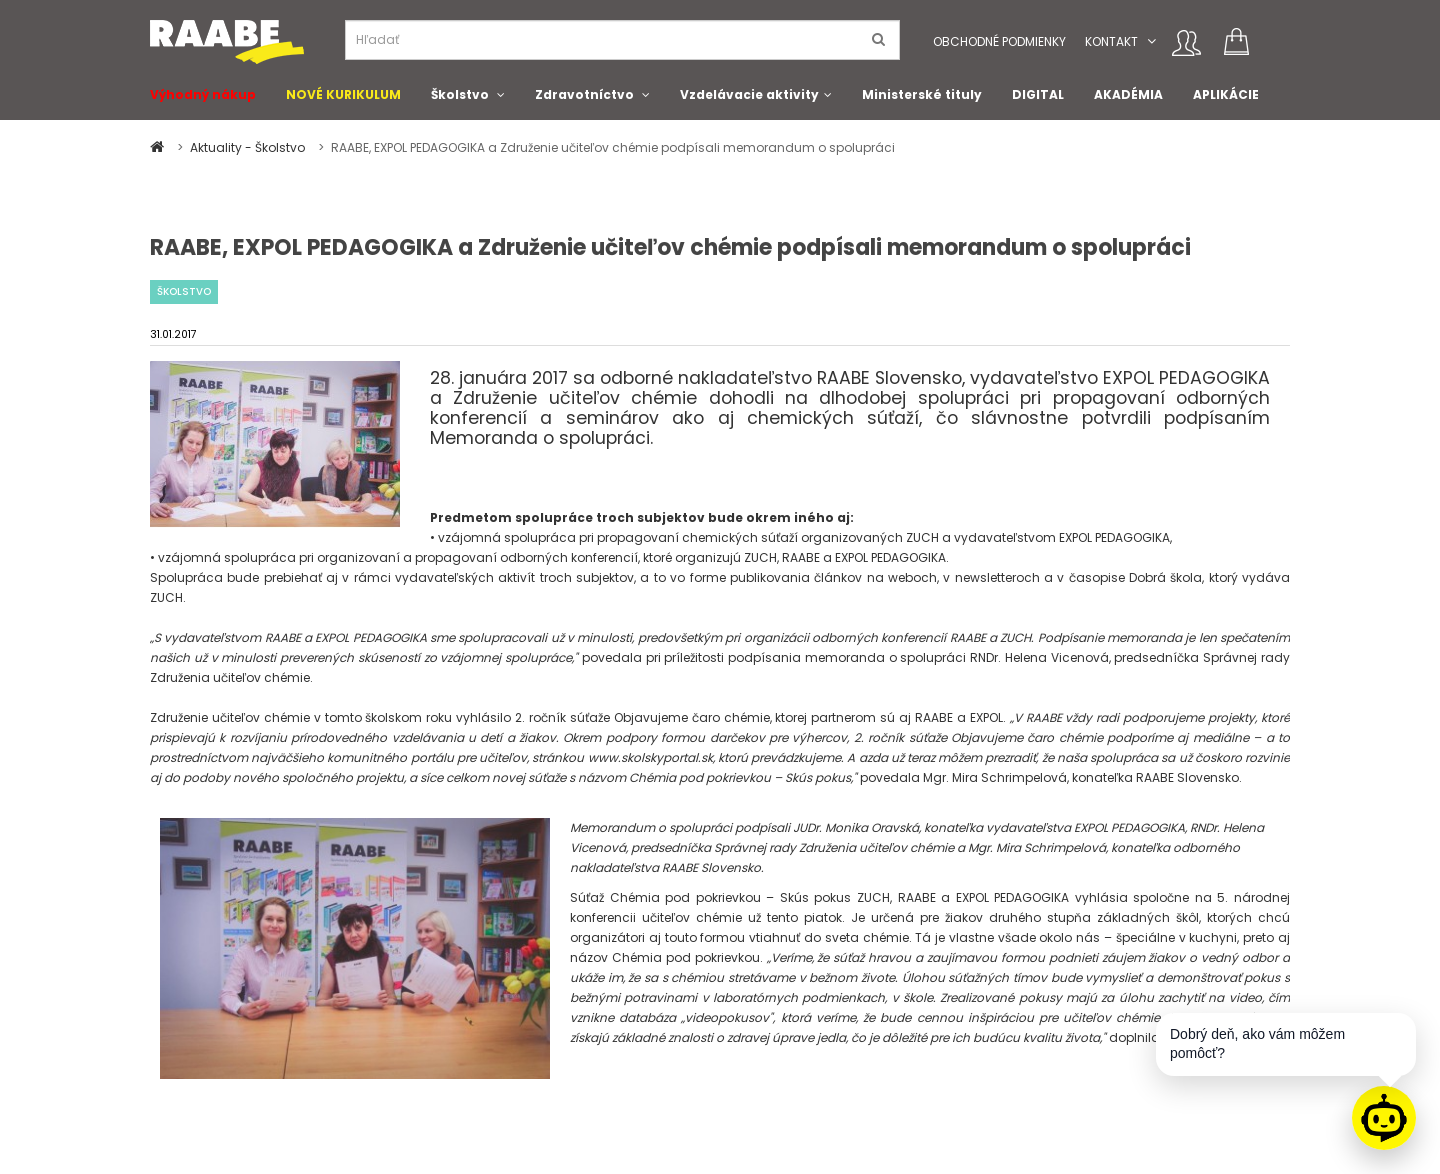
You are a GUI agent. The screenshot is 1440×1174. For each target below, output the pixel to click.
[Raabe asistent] (1384, 1118)
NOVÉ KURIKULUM (343, 94)
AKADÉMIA (1128, 94)
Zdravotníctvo (584, 94)
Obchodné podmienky (999, 41)
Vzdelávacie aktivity (749, 94)
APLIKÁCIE (1226, 94)
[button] (1151, 41)
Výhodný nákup (203, 94)
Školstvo (460, 94)
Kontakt (1111, 41)
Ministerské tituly (922, 94)
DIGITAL (1038, 94)
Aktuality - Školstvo (249, 147)
